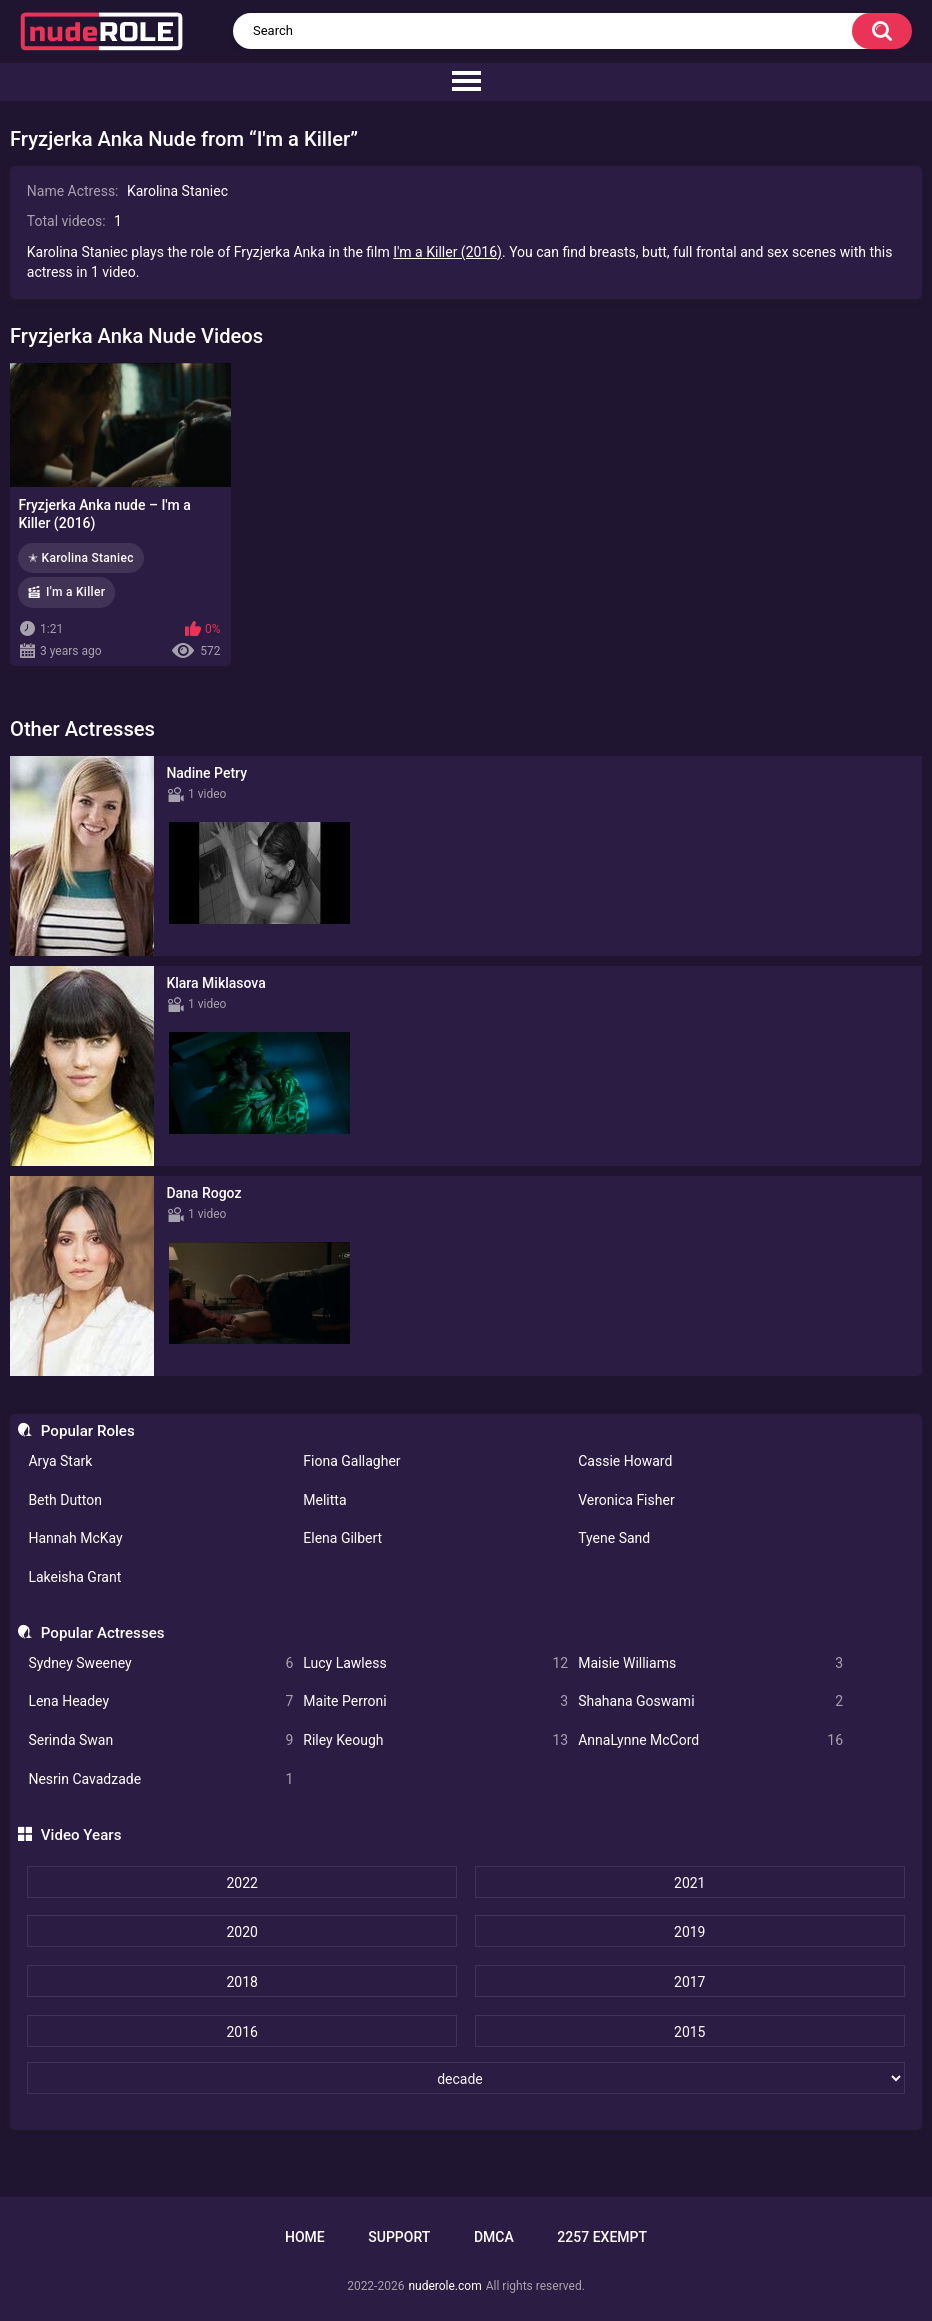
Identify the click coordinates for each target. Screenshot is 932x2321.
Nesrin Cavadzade (160, 1779)
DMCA (494, 2237)
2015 (689, 2032)
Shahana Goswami (710, 1701)
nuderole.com (444, 2286)
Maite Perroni (435, 1701)
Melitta (324, 1500)
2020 (241, 1932)
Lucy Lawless (435, 1663)
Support (399, 2237)
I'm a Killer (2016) (447, 252)
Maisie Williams (710, 1663)
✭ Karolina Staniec (81, 558)
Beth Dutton (65, 1500)
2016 (241, 2032)
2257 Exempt (602, 2237)
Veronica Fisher (626, 1500)
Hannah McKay (75, 1538)
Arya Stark (60, 1461)
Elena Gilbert (342, 1538)
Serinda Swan (160, 1740)
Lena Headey (160, 1701)
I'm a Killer (75, 592)
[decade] (465, 2078)
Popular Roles (88, 1431)
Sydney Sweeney (160, 1663)
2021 (689, 1883)
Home (305, 2237)
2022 (241, 1883)
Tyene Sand (614, 1538)
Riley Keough (435, 1740)
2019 (689, 1932)
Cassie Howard (625, 1461)
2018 (241, 1982)
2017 (689, 1982)
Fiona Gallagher (351, 1461)
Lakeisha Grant (74, 1577)
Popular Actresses (103, 1633)
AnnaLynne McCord (710, 1740)
